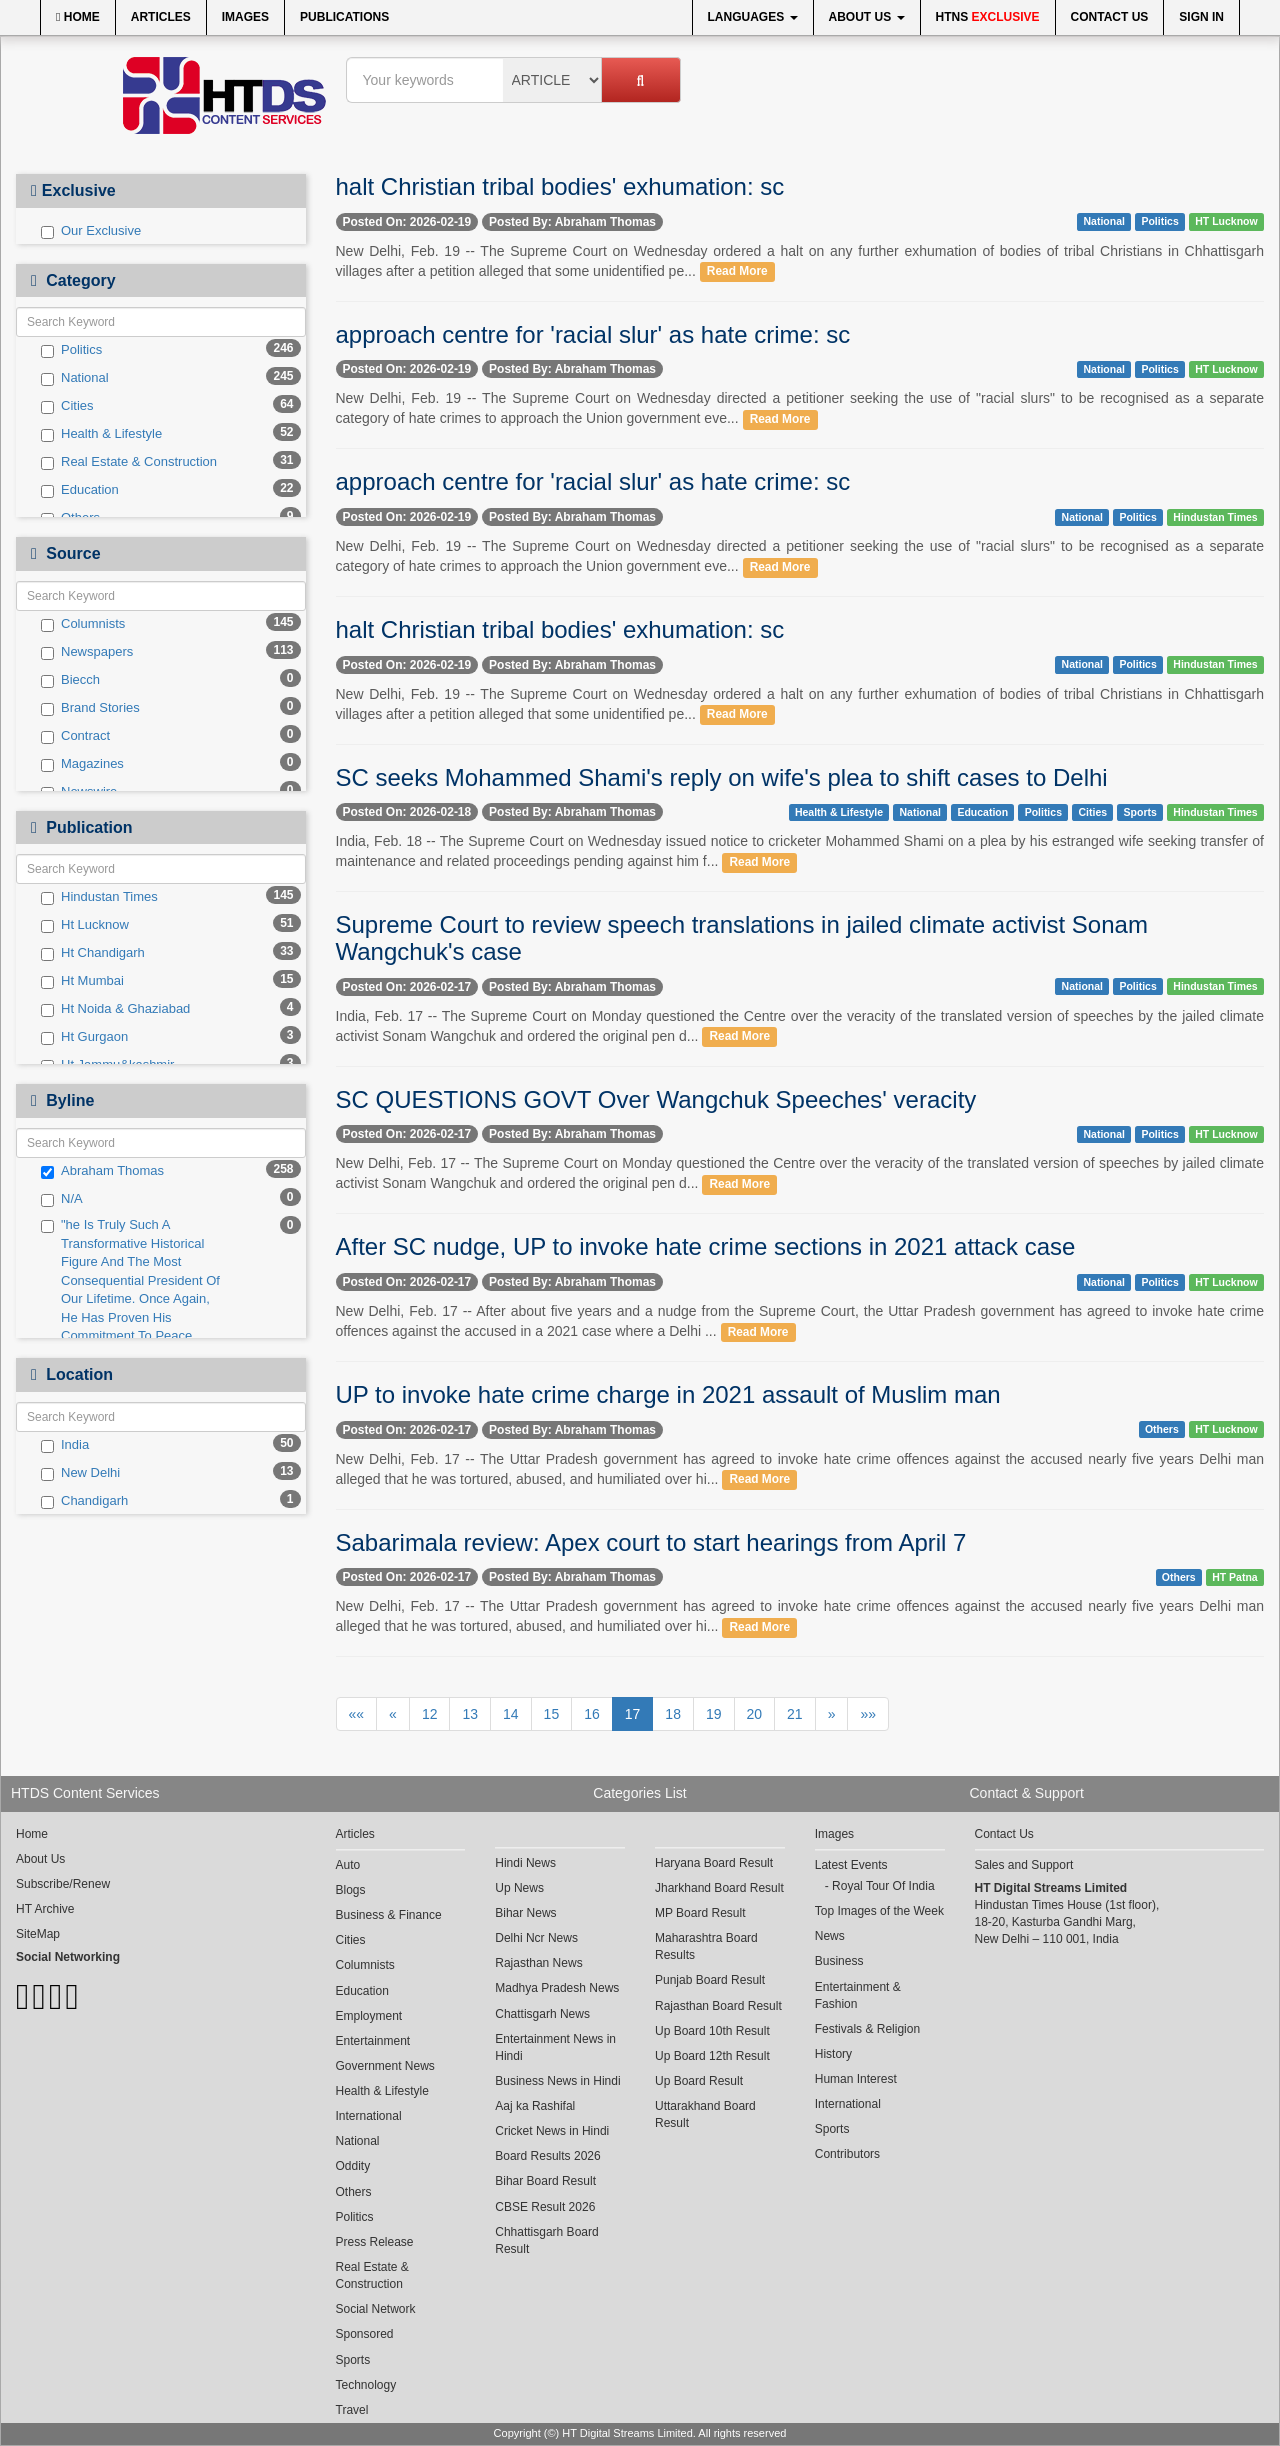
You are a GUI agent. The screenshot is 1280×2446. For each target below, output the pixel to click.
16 (592, 1714)
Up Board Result (699, 2081)
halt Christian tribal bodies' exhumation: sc (560, 186)
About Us (867, 17)
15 (552, 1714)
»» (868, 1714)
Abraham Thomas (102, 1171)
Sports (1140, 812)
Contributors (847, 2154)
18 (673, 1714)
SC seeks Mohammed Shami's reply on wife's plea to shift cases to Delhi (722, 777)
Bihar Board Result (545, 2181)
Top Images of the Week (879, 1911)
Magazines (82, 764)
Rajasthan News (538, 1963)
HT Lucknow (1226, 221)
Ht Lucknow (85, 925)
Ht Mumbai (82, 981)
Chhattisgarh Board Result (546, 2240)
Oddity (353, 2166)
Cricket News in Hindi (552, 2131)
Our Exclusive (91, 231)
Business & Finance (389, 1915)
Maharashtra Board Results (706, 1946)
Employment (369, 2016)
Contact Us (1110, 17)
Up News (519, 1888)
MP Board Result (700, 1913)
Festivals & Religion (867, 2029)
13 (470, 1714)
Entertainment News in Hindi (555, 2047)
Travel (352, 2410)
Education (80, 490)
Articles (161, 17)
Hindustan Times (99, 897)
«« (357, 1714)
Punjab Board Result (710, 1980)
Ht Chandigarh (93, 953)
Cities (67, 406)
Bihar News (525, 1913)
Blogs (351, 1890)
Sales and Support (1024, 1865)
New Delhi (80, 1473)
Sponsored (365, 2334)
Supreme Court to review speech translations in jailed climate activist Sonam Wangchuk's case (742, 937)
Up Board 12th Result (712, 2056)
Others (1162, 1429)
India (65, 1445)
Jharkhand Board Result (719, 1888)
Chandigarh (84, 1501)
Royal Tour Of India (883, 1886)
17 (633, 1714)
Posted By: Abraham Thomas (572, 222)
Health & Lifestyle (101, 434)
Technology (366, 2385)
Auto (348, 1865)
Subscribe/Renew (63, 1884)
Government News (385, 2066)
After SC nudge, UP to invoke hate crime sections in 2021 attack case (706, 1246)
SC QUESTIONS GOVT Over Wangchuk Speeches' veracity (656, 1099)
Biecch (70, 680)
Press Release (375, 2242)
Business (839, 1961)
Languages (753, 17)
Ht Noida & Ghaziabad (115, 1009)
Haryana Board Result (714, 1863)
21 (795, 1714)
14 (511, 1714)
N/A (62, 1199)
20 (755, 1714)
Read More (737, 272)
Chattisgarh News (542, 2014)
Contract (75, 736)
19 (714, 1714)
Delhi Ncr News (536, 1938)
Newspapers (87, 652)
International (369, 2116)
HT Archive (45, 1909)
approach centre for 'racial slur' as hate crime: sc (593, 334)
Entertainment (373, 2041)
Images (245, 17)
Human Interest (856, 2079)
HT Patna (1235, 1577)
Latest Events (851, 1865)
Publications (344, 17)
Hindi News (525, 1863)
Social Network (376, 2309)
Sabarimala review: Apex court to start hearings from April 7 (651, 1542)
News (830, 1936)
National (75, 378)
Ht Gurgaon (84, 1037)
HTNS (988, 17)
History (833, 2054)
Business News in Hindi (557, 2081)
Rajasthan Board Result (718, 2006)
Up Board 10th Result (712, 2031)
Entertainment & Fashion (858, 1995)
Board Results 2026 (547, 2156)
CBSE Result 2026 (545, 2207)
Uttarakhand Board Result (705, 2114)
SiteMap (38, 1934)
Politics (71, 350)
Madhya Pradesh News (557, 1988)
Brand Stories (90, 708)
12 (430, 1714)
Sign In (1201, 17)
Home (78, 17)
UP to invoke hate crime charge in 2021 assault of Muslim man (668, 1394)
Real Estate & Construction (129, 462)
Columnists (83, 624)
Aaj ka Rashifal (535, 2106)
